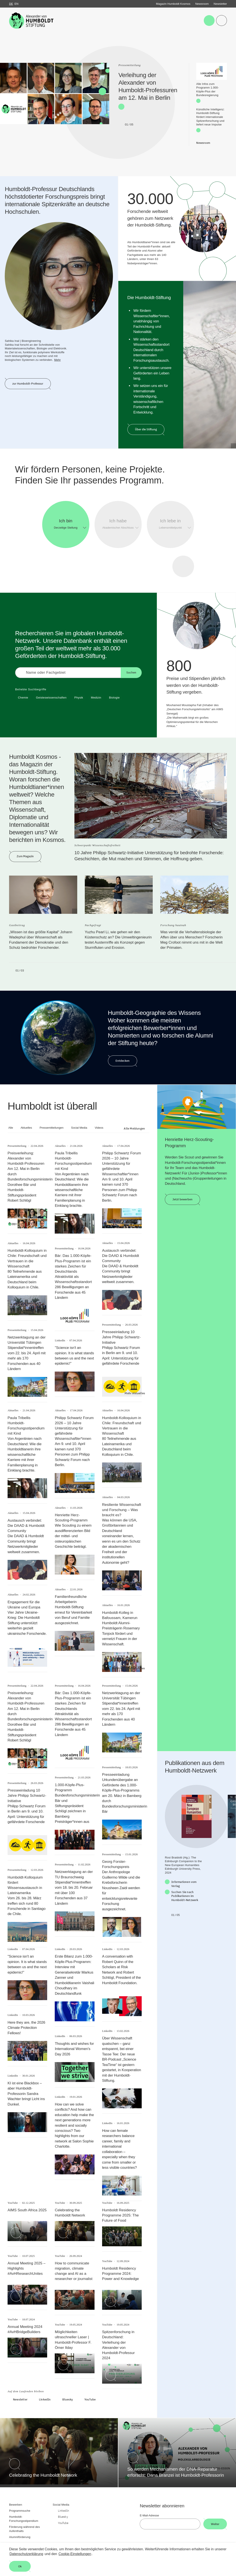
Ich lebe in (170, 520)
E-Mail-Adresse (149, 2515)
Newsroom (202, 3)
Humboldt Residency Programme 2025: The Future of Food (120, 2215)
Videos (99, 1127)
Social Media (79, 1127)
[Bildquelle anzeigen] (106, 121)
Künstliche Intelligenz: (210, 120)
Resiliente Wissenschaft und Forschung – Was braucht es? (121, 1510)
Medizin (96, 697)
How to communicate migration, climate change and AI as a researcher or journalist (73, 2273)
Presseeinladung (116, 1775)
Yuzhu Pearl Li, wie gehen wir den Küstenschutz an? (118, 940)
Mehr (57, 359)
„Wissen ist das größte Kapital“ (40, 940)
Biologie (114, 697)
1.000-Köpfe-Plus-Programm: (149, 98)
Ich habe (118, 520)
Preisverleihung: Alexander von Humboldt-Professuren (26, 1158)
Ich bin (65, 520)
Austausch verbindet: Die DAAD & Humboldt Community (120, 1255)
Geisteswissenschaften (51, 697)
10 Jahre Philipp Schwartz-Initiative (149, 855)
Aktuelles (26, 1127)
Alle (10, 1127)
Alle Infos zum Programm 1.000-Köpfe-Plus (207, 92)
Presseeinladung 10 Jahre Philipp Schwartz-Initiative (121, 1337)
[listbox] (65, 527)
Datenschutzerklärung (26, 2554)
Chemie (23, 697)
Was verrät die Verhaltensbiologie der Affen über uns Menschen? (191, 940)
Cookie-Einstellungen (74, 2554)
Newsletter (220, 3)
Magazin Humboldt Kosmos (173, 3)
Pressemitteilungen (52, 1127)
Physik (78, 697)
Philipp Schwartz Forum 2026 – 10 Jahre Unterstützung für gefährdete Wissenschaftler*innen (121, 1163)
